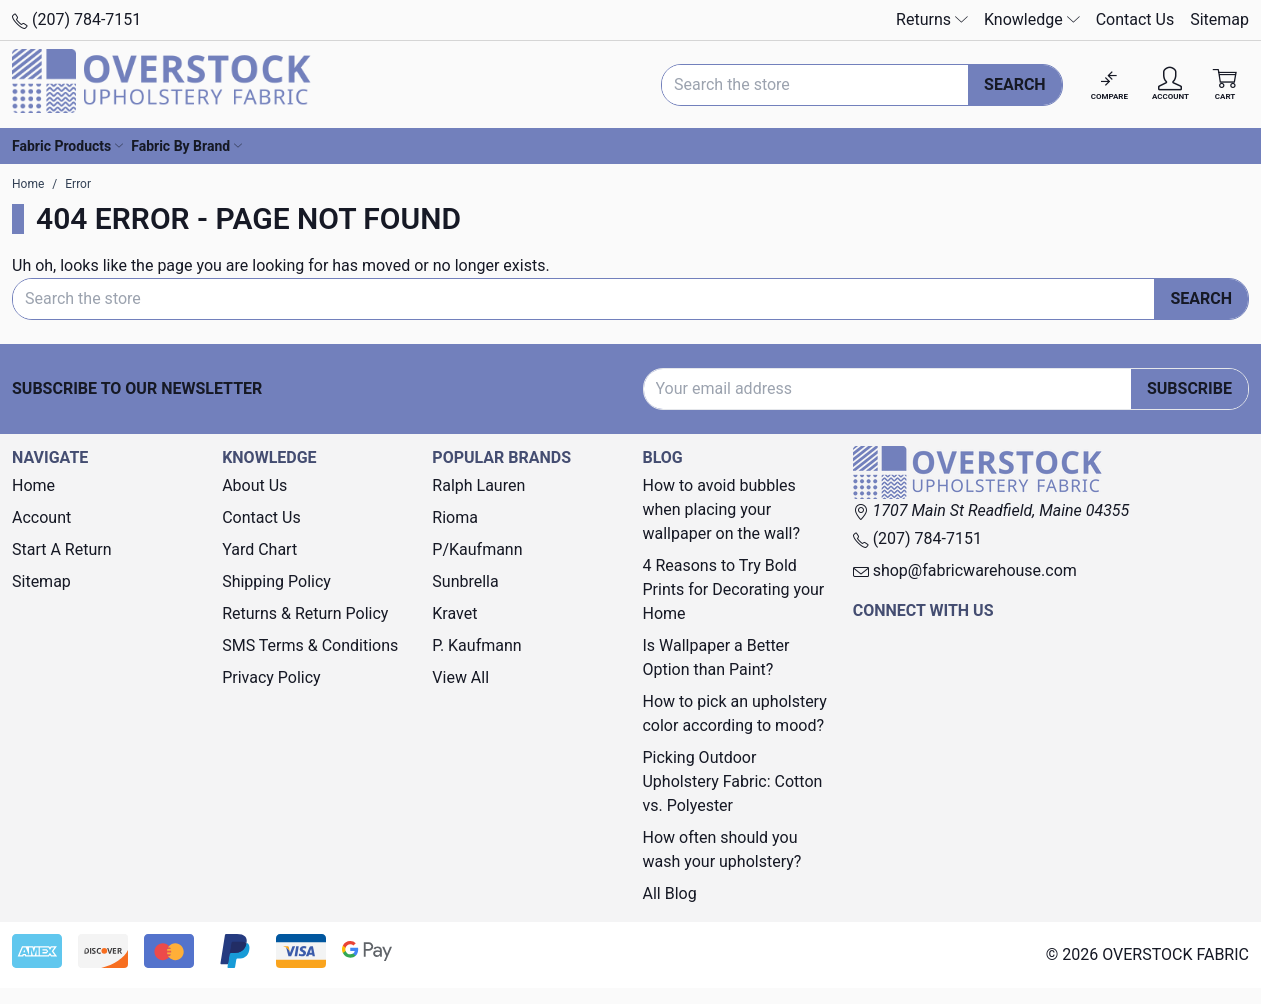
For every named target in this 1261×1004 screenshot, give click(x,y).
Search (1015, 84)
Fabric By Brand (186, 146)
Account (41, 517)
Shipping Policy (276, 581)
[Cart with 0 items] (1225, 84)
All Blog (669, 893)
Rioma (455, 517)
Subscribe (1189, 388)
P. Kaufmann (476, 645)
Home (33, 485)
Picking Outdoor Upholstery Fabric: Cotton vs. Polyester (732, 781)
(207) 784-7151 (76, 19)
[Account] (1170, 84)
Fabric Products (67, 146)
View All (460, 677)
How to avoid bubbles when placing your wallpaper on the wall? (721, 509)
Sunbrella (465, 581)
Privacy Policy (271, 677)
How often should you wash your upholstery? (721, 849)
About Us (254, 485)
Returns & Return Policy (305, 613)
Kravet (454, 613)
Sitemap (1219, 19)
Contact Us (1135, 19)
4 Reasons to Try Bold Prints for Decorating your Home (733, 589)
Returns (932, 19)
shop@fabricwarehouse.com (965, 570)
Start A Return (62, 549)
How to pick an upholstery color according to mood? (734, 713)
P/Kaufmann (477, 549)
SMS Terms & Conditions (310, 645)
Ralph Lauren (478, 485)
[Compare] (1109, 84)
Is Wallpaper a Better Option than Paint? (715, 657)
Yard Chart (259, 549)
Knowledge (1032, 19)
